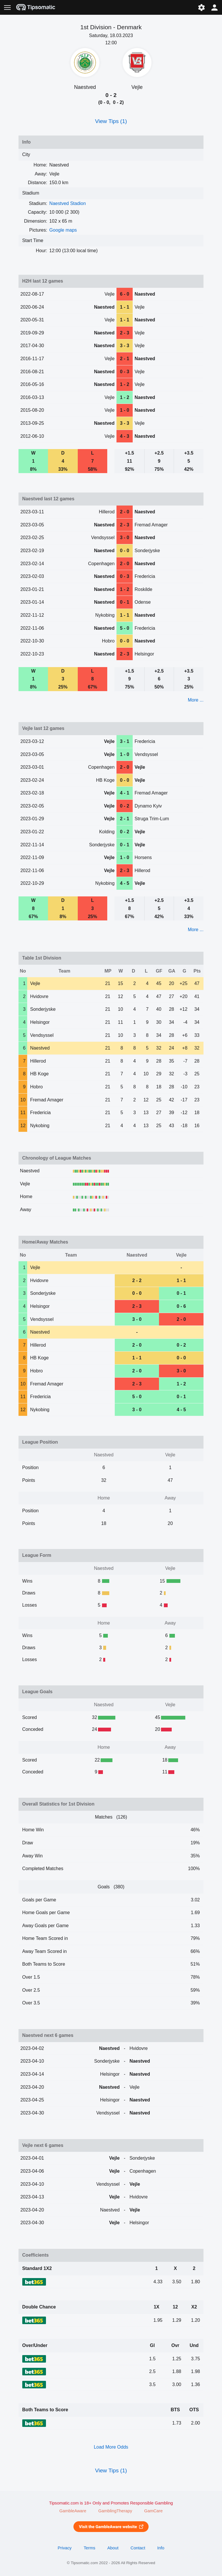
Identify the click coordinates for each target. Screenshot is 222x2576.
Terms (89, 2548)
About (112, 2548)
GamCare (153, 2511)
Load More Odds (111, 2447)
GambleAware (72, 2511)
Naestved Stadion (67, 203)
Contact (138, 2548)
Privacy (64, 2548)
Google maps (63, 230)
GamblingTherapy (115, 2511)
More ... (196, 699)
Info (160, 2548)
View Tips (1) (111, 121)
